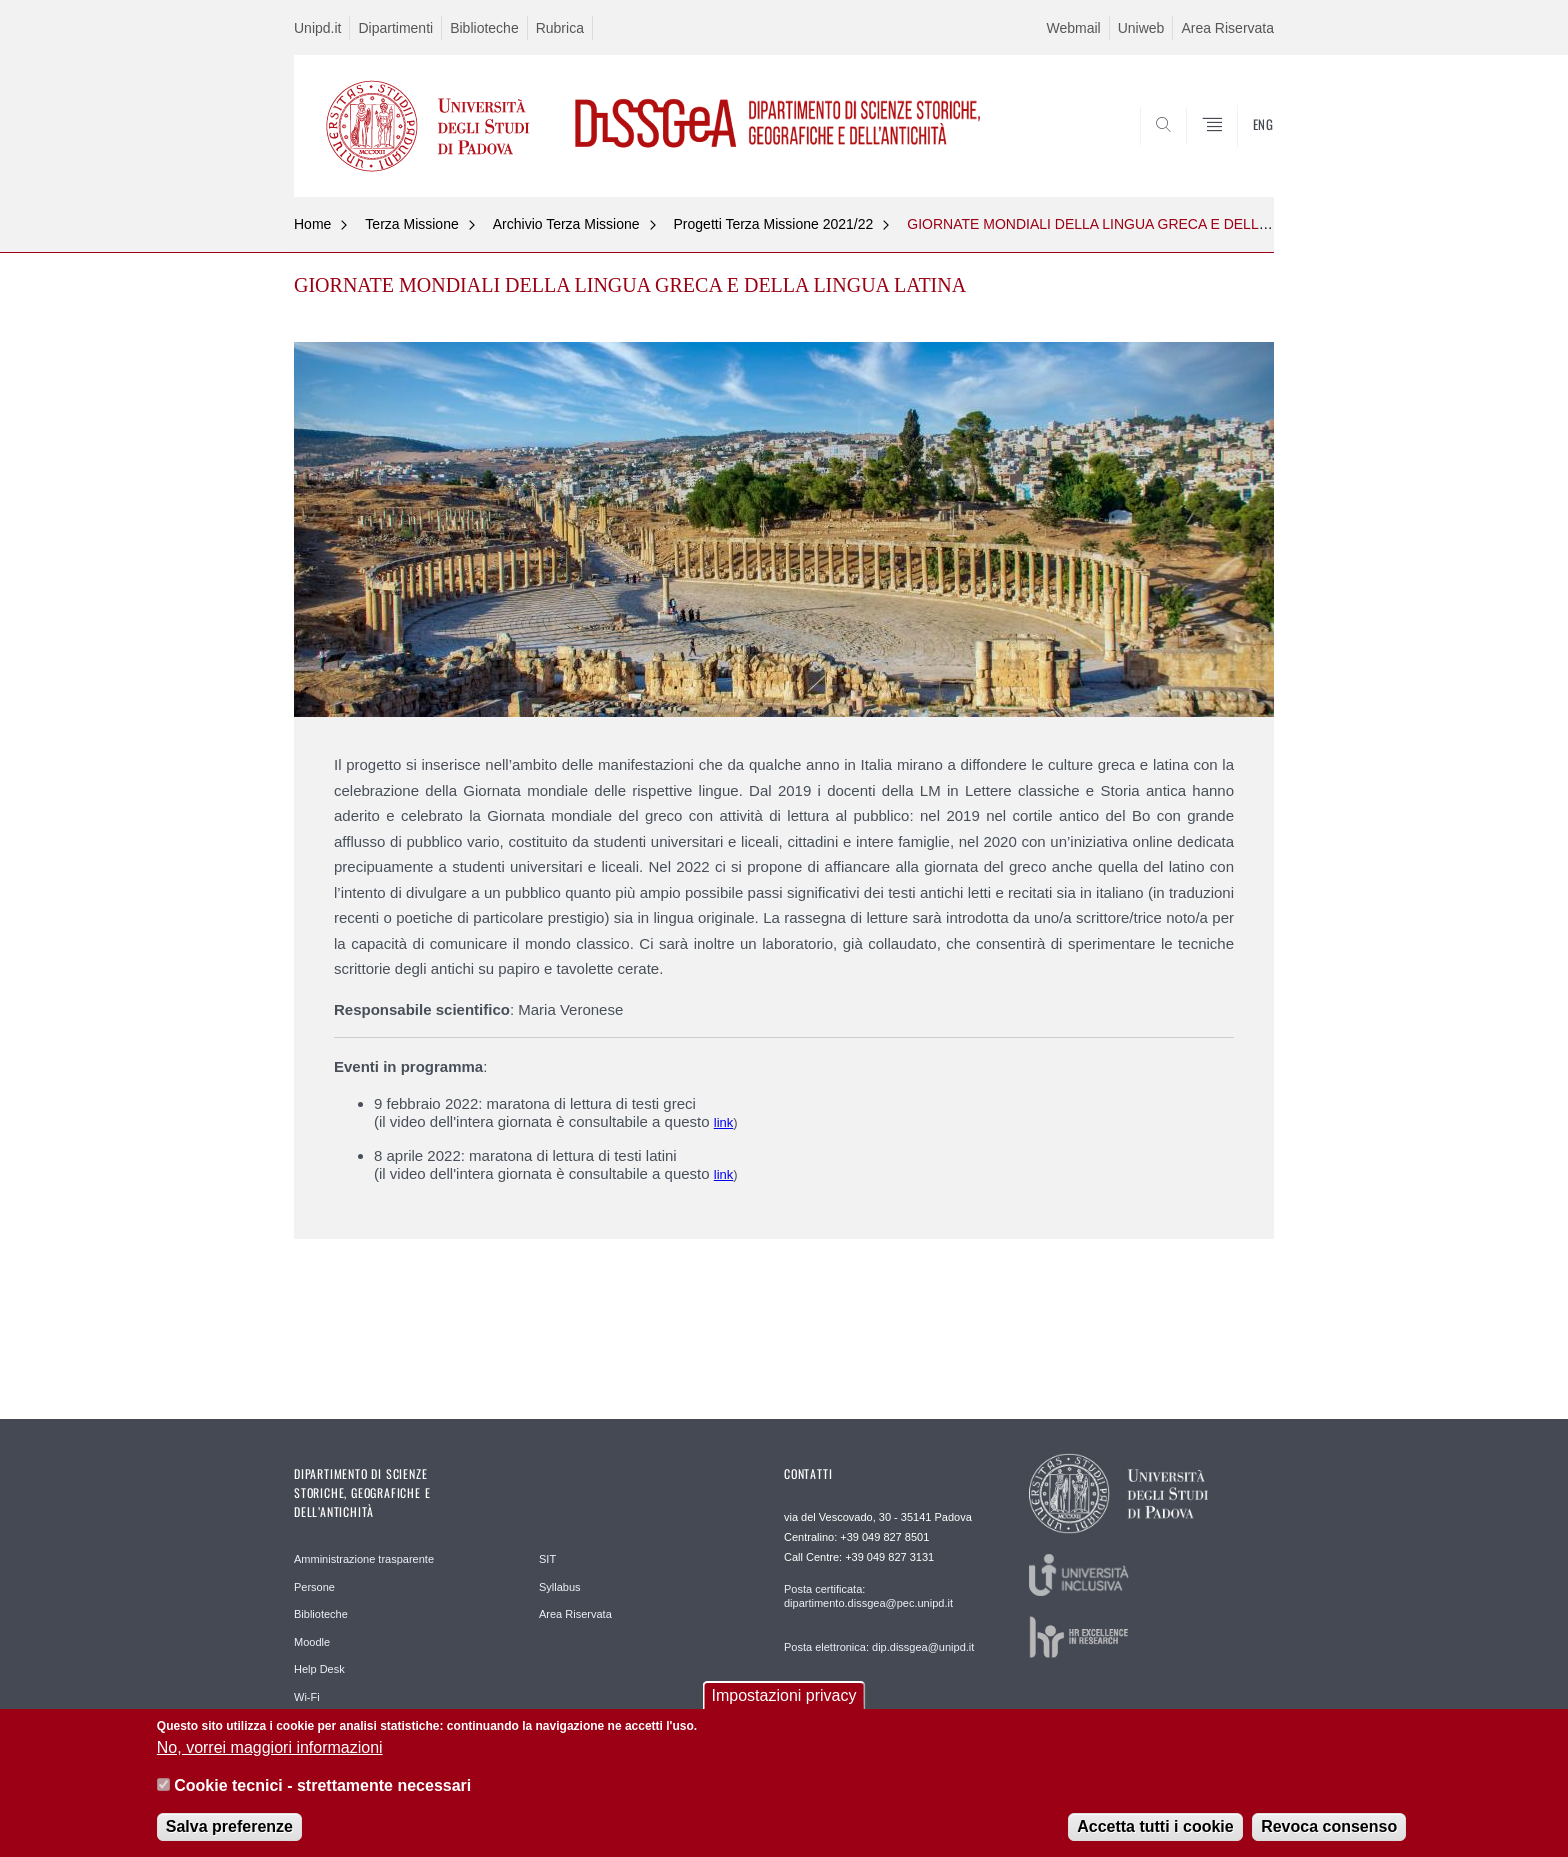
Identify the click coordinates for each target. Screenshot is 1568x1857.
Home (312, 224)
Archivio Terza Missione (566, 224)
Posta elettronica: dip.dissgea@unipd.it (879, 1647)
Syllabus (560, 1587)
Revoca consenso (1329, 1831)
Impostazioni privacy (784, 1700)
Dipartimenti (395, 28)
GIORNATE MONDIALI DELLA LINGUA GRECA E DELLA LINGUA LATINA (1140, 224)
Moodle (312, 1642)
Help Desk (319, 1669)
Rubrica (560, 28)
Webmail (1074, 28)
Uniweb (1141, 28)
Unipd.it (317, 28)
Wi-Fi (307, 1697)
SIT (547, 1559)
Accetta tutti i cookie (1155, 1831)
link (724, 1122)
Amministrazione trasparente (364, 1559)
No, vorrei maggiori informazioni (270, 1752)
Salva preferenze (229, 1831)
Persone (314, 1587)
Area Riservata (1227, 28)
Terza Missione (411, 224)
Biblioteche (484, 28)
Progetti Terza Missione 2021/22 (774, 224)
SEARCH (1239, 149)
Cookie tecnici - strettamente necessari (322, 1790)
